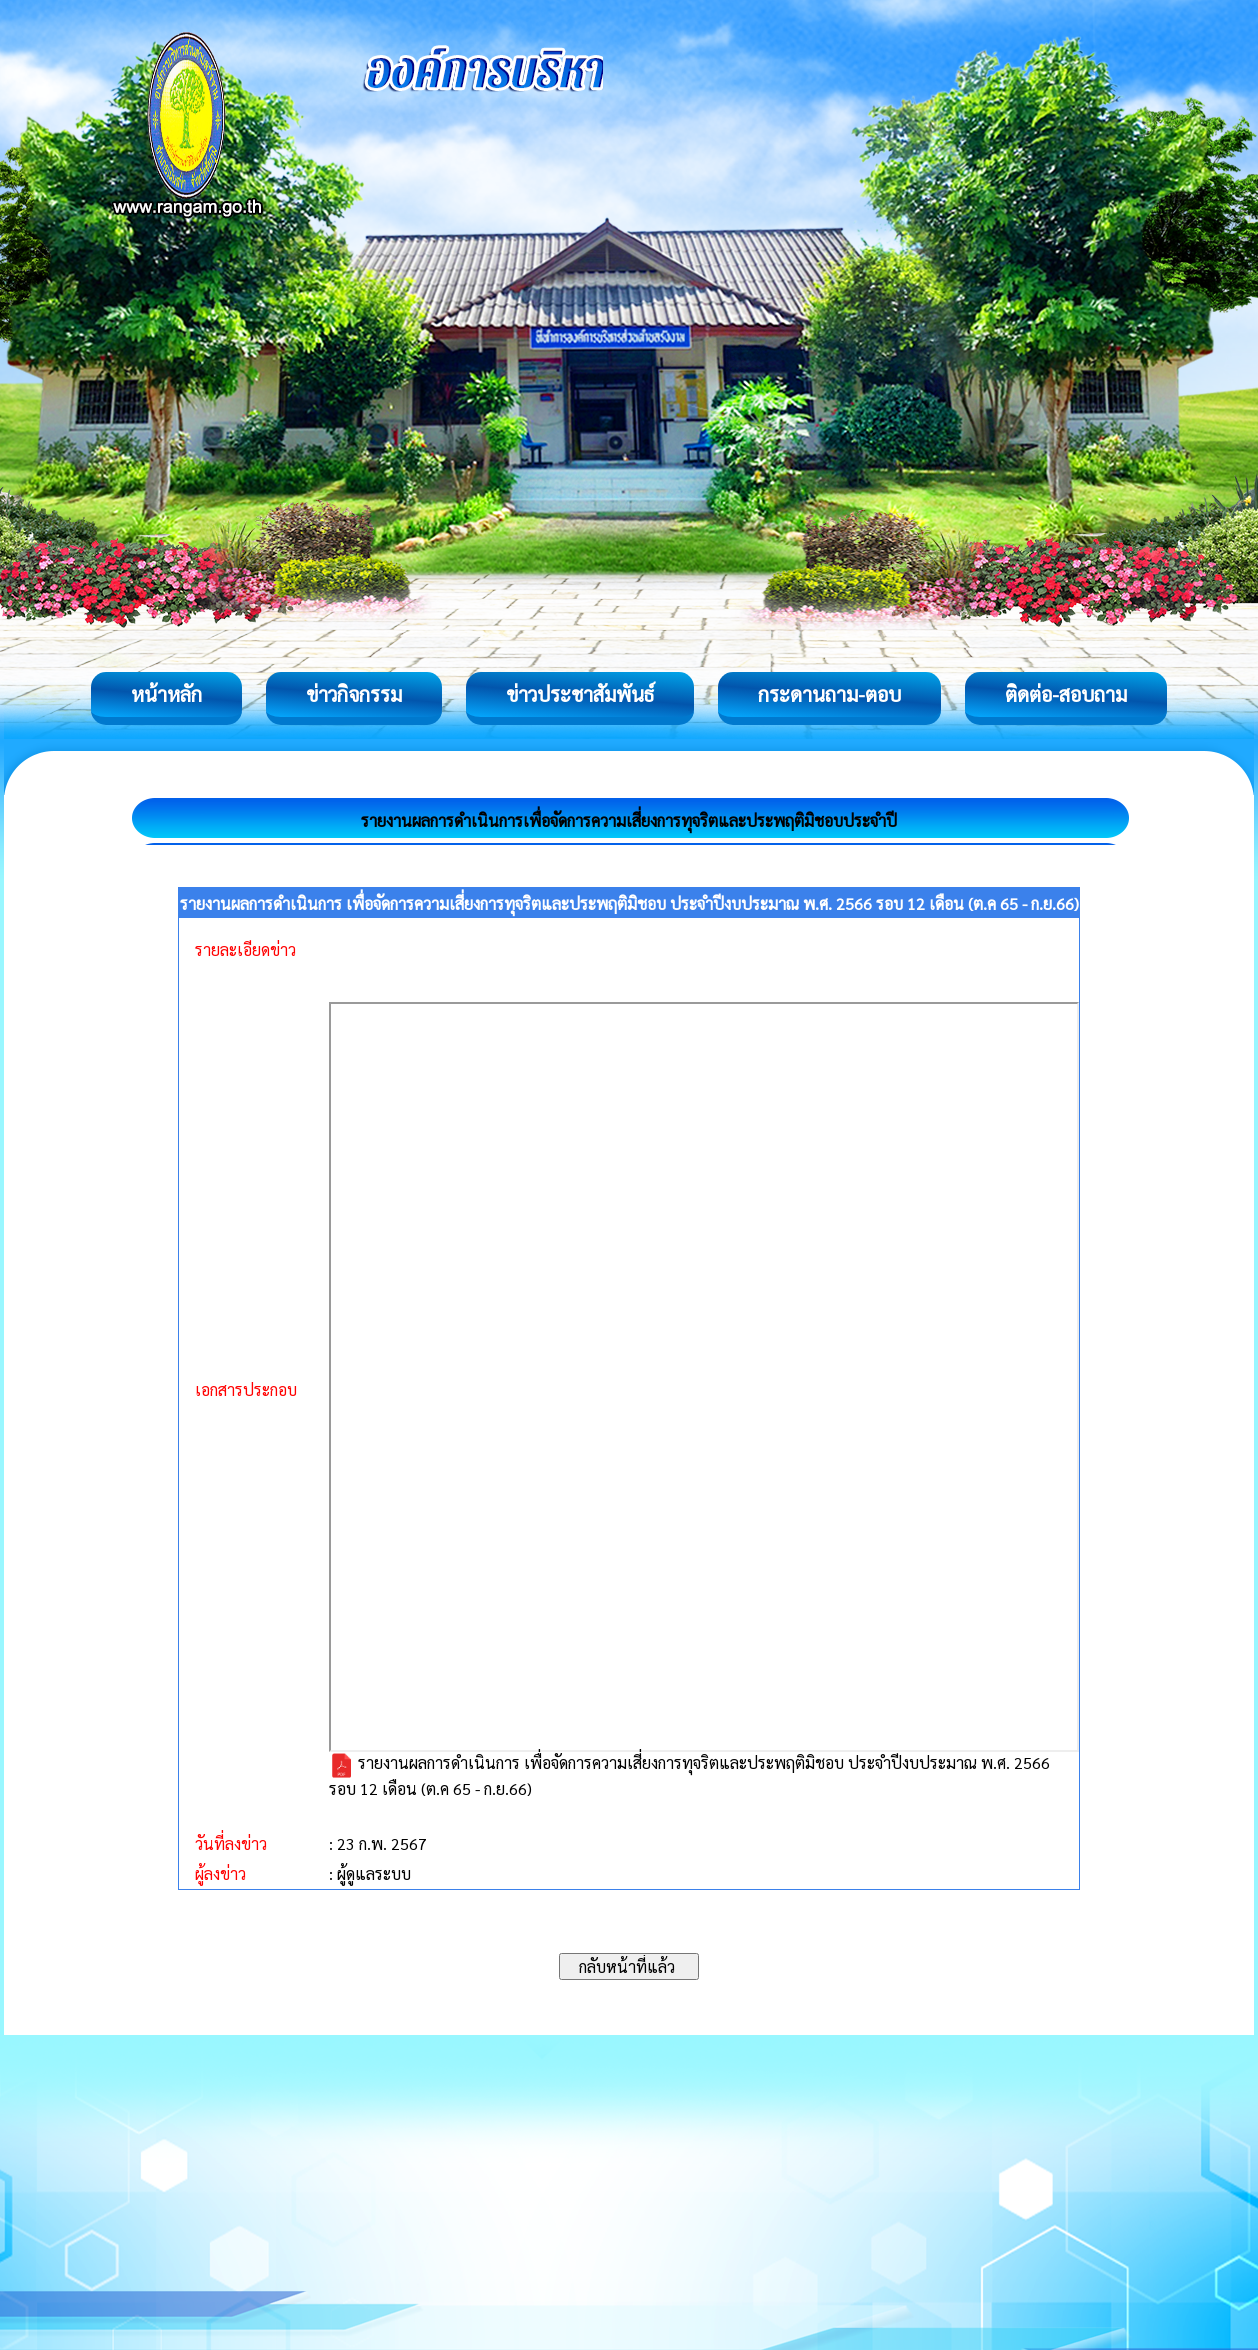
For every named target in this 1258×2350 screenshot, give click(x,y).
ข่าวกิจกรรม (354, 694)
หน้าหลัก (166, 694)
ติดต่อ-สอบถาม (1066, 694)
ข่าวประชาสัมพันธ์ (580, 694)
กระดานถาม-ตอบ (829, 694)
